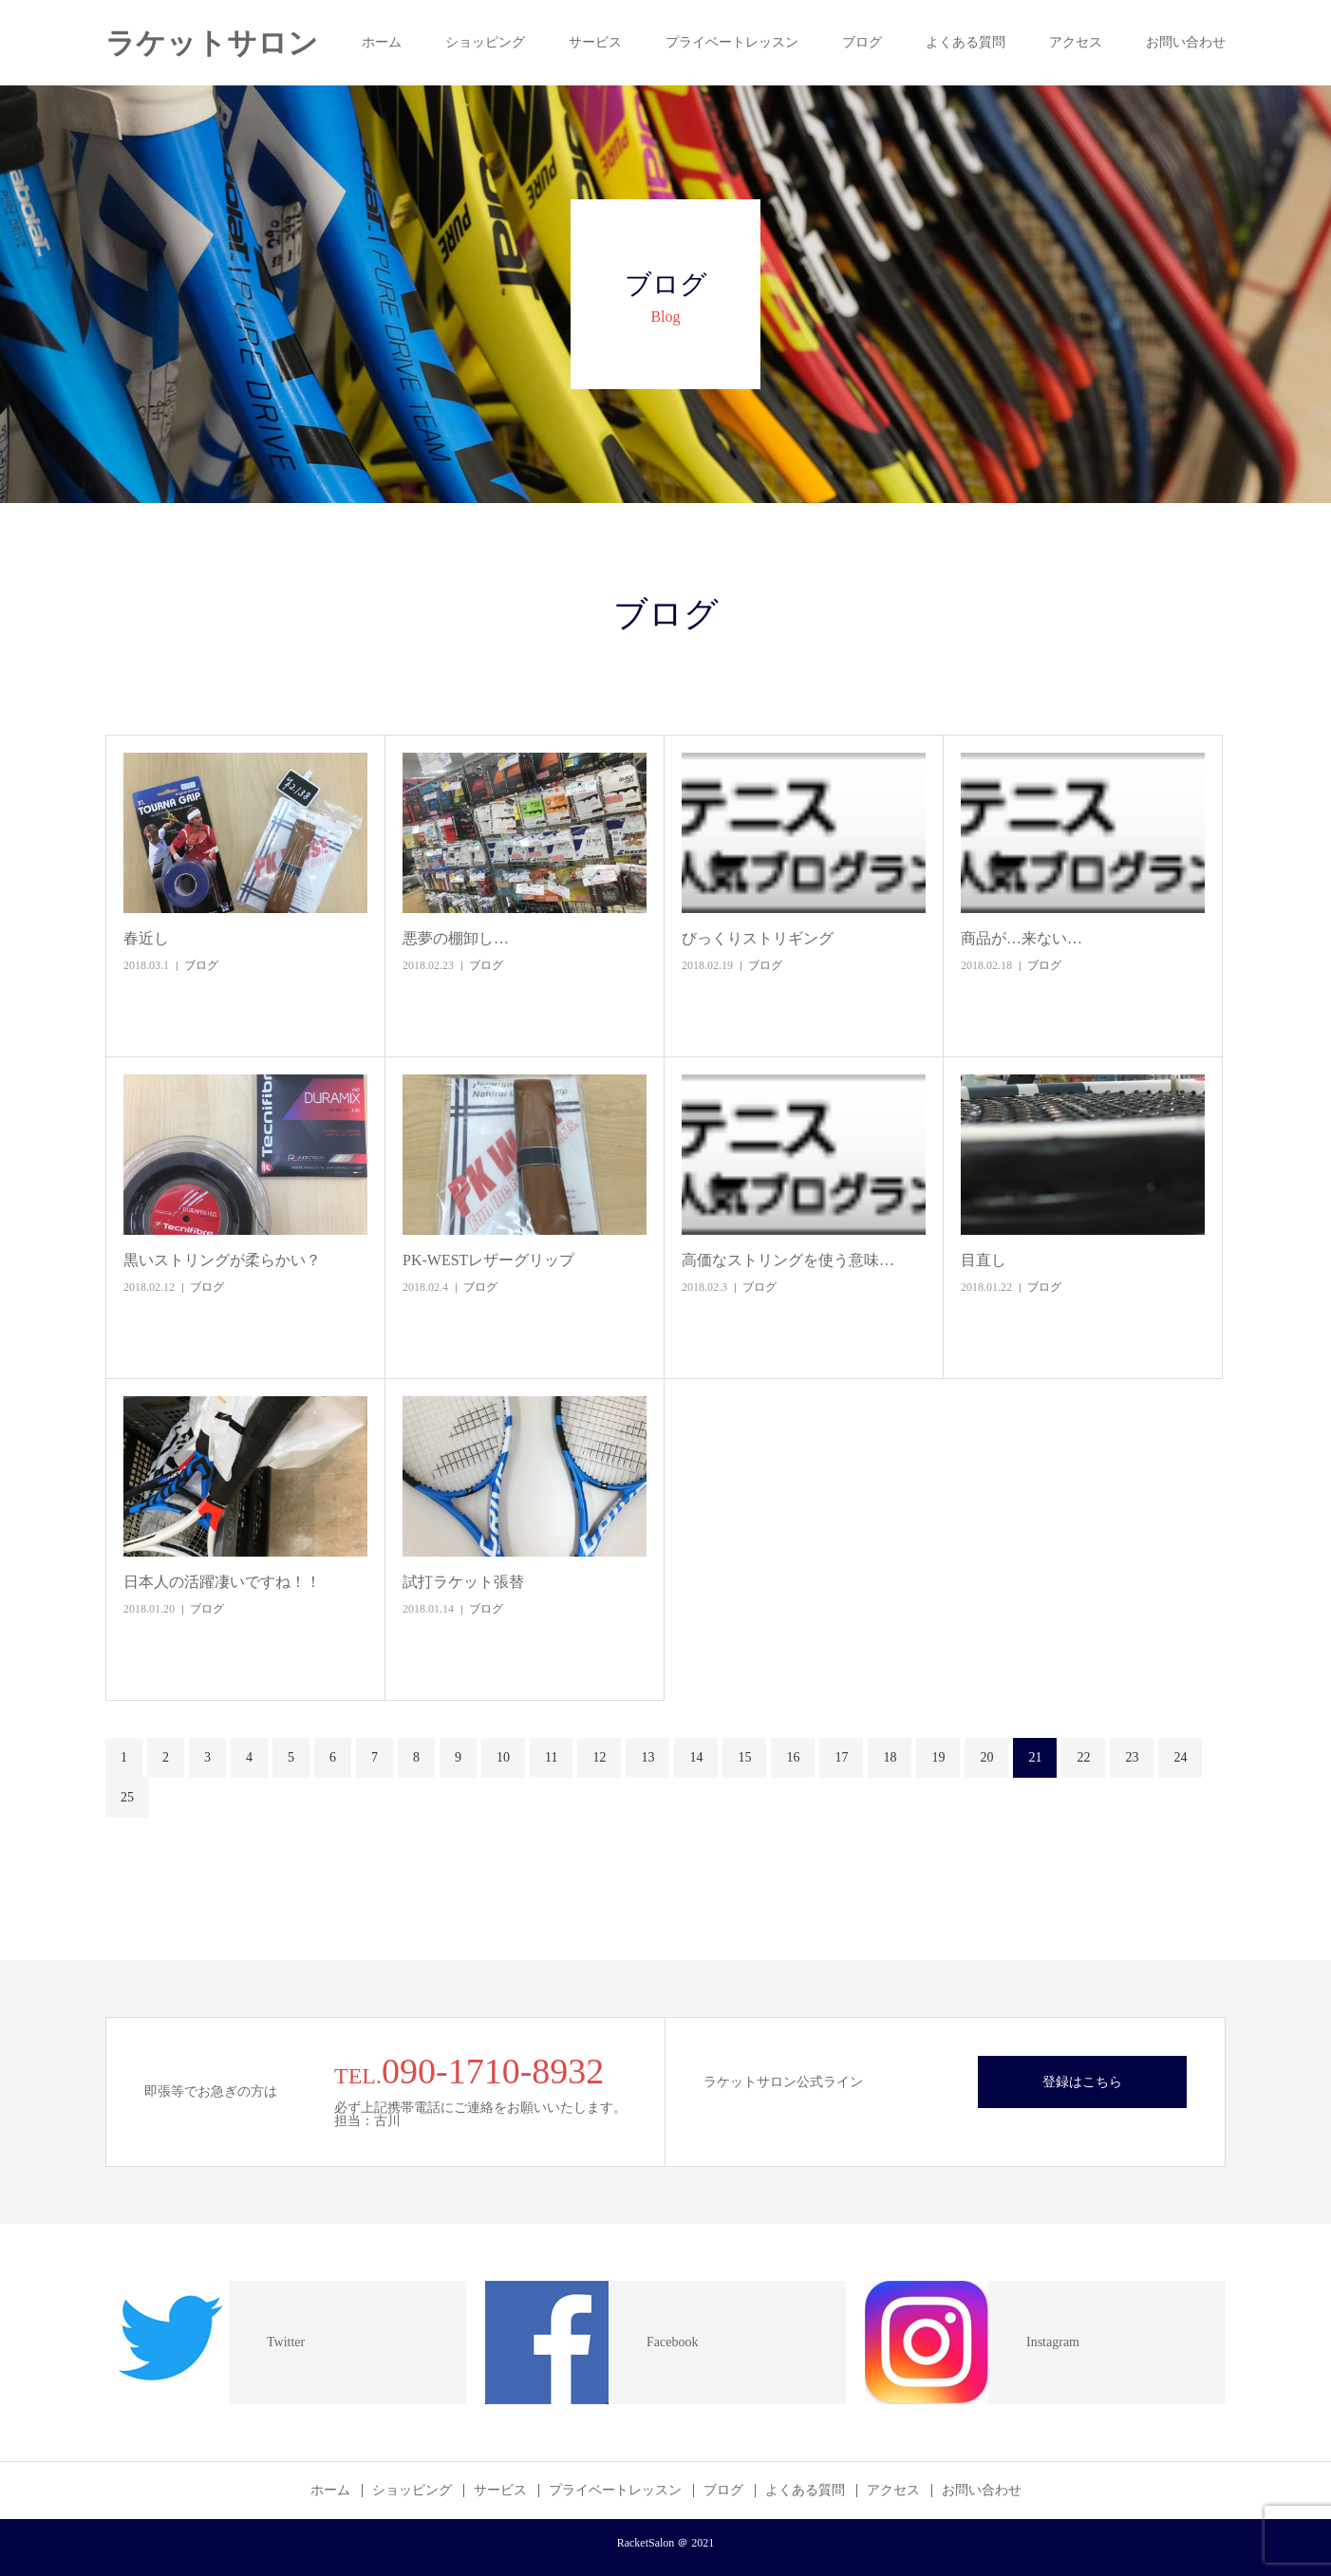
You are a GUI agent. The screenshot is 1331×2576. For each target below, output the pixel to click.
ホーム (382, 42)
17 (841, 1757)
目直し (983, 1260)
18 (889, 1757)
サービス (595, 42)
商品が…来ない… (1021, 938)
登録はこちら (1082, 2082)
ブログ (862, 42)
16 (792, 1757)
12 (599, 1757)
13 (647, 1757)
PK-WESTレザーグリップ (488, 1260)
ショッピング (485, 42)
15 (744, 1757)
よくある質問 (965, 42)
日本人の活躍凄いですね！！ (222, 1582)
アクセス (1075, 42)
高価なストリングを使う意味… (788, 1260)
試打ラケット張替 (463, 1582)
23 (1131, 1757)
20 (986, 1757)
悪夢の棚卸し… (456, 938)
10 (503, 1757)
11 (551, 1757)
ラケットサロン (211, 43)
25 (127, 1797)
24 (1180, 1757)
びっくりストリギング (758, 938)
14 (696, 1757)
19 (938, 1757)
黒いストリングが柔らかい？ (222, 1260)
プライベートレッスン (732, 42)
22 (1083, 1757)
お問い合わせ (1186, 42)
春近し (146, 938)
